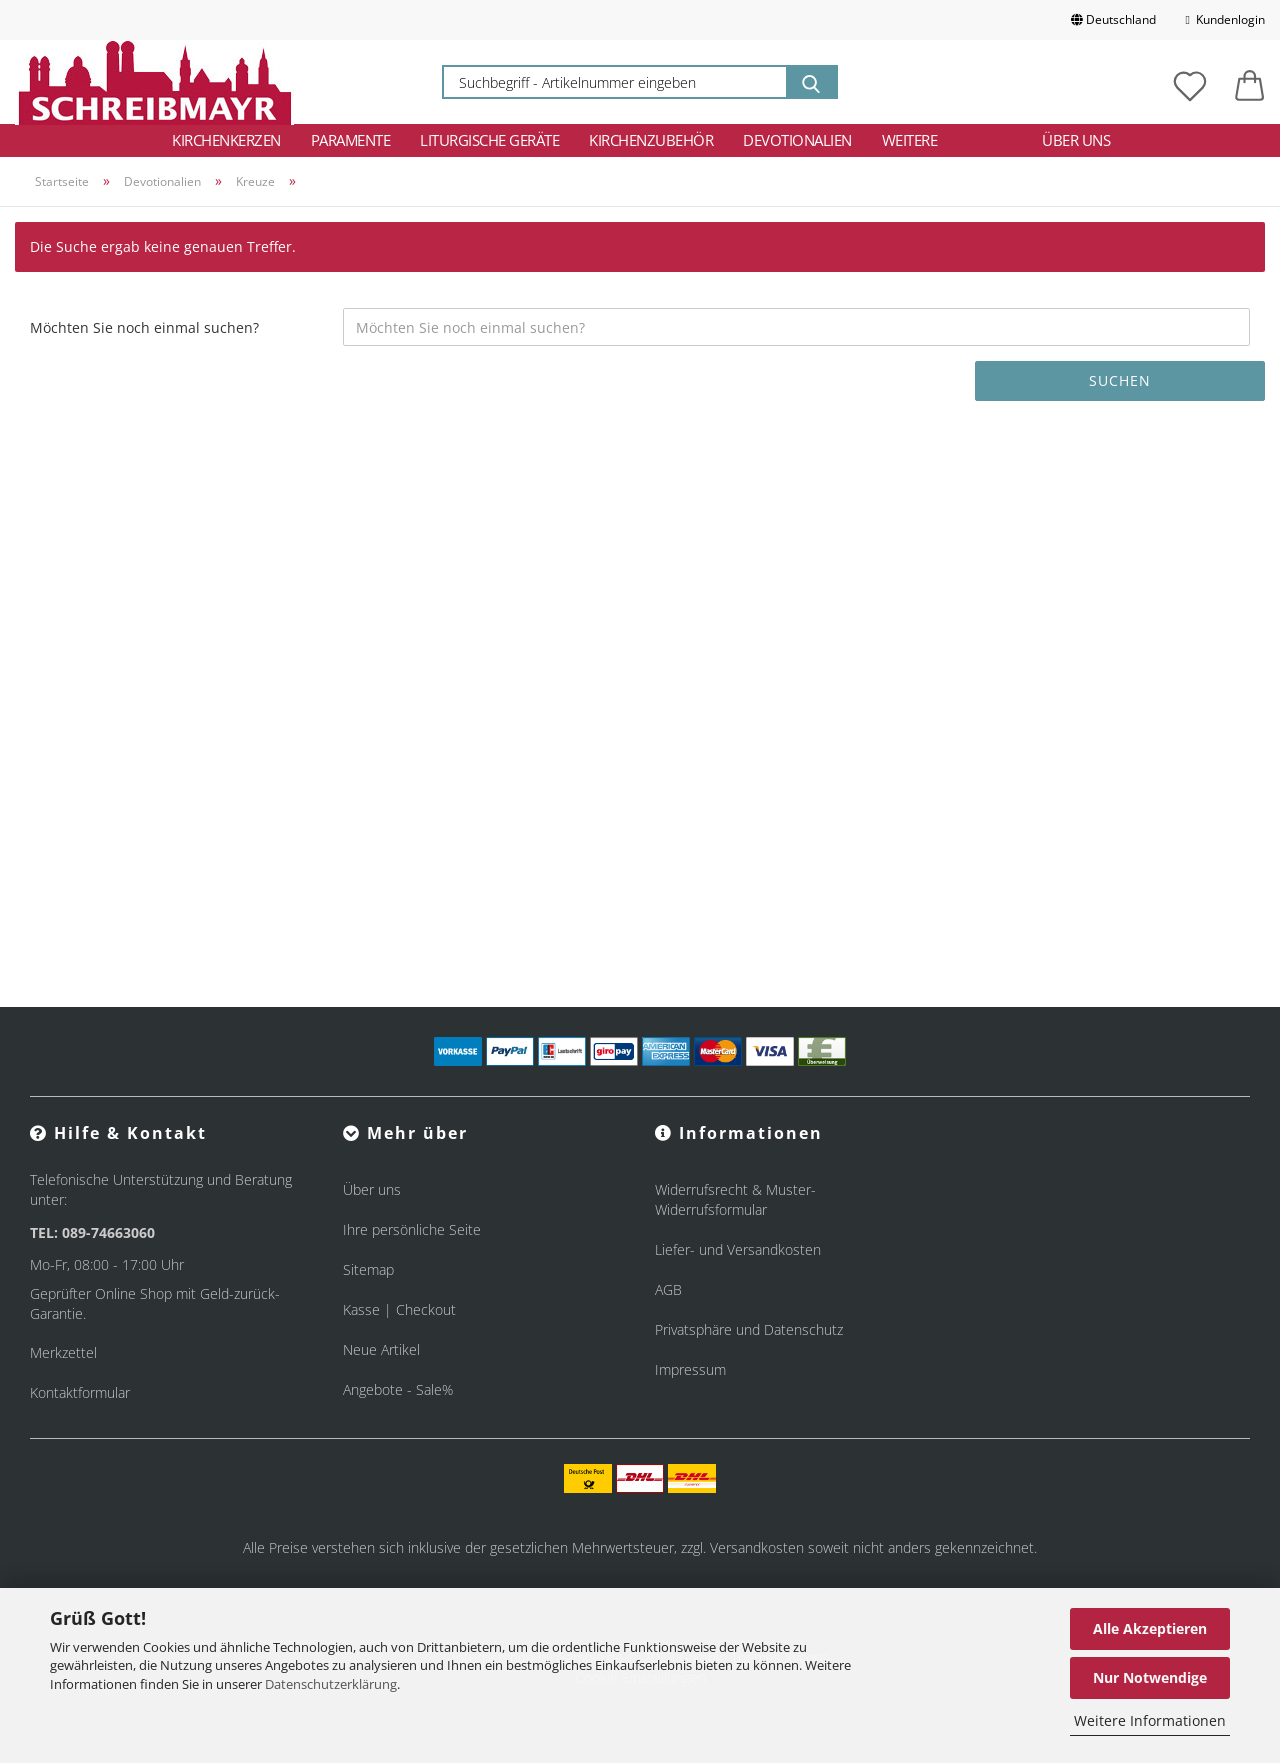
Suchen (1120, 380)
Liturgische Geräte (489, 140)
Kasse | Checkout (399, 1309)
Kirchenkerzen (226, 140)
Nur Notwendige (1150, 1677)
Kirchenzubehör (651, 140)
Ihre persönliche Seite (412, 1229)
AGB (668, 1289)
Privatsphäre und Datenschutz (749, 1329)
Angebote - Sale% (398, 1389)
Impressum (690, 1369)
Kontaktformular (80, 1392)
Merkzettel (63, 1352)
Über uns (1076, 140)
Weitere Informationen (1150, 1720)
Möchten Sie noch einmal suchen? (144, 327)
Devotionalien (797, 140)
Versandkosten (757, 1547)
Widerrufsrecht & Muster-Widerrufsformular (735, 1199)
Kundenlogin (1225, 19)
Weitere (910, 140)
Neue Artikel (381, 1349)
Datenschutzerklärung (331, 1684)
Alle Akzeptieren (1150, 1628)
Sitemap (368, 1269)
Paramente (351, 140)
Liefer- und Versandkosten (738, 1249)
